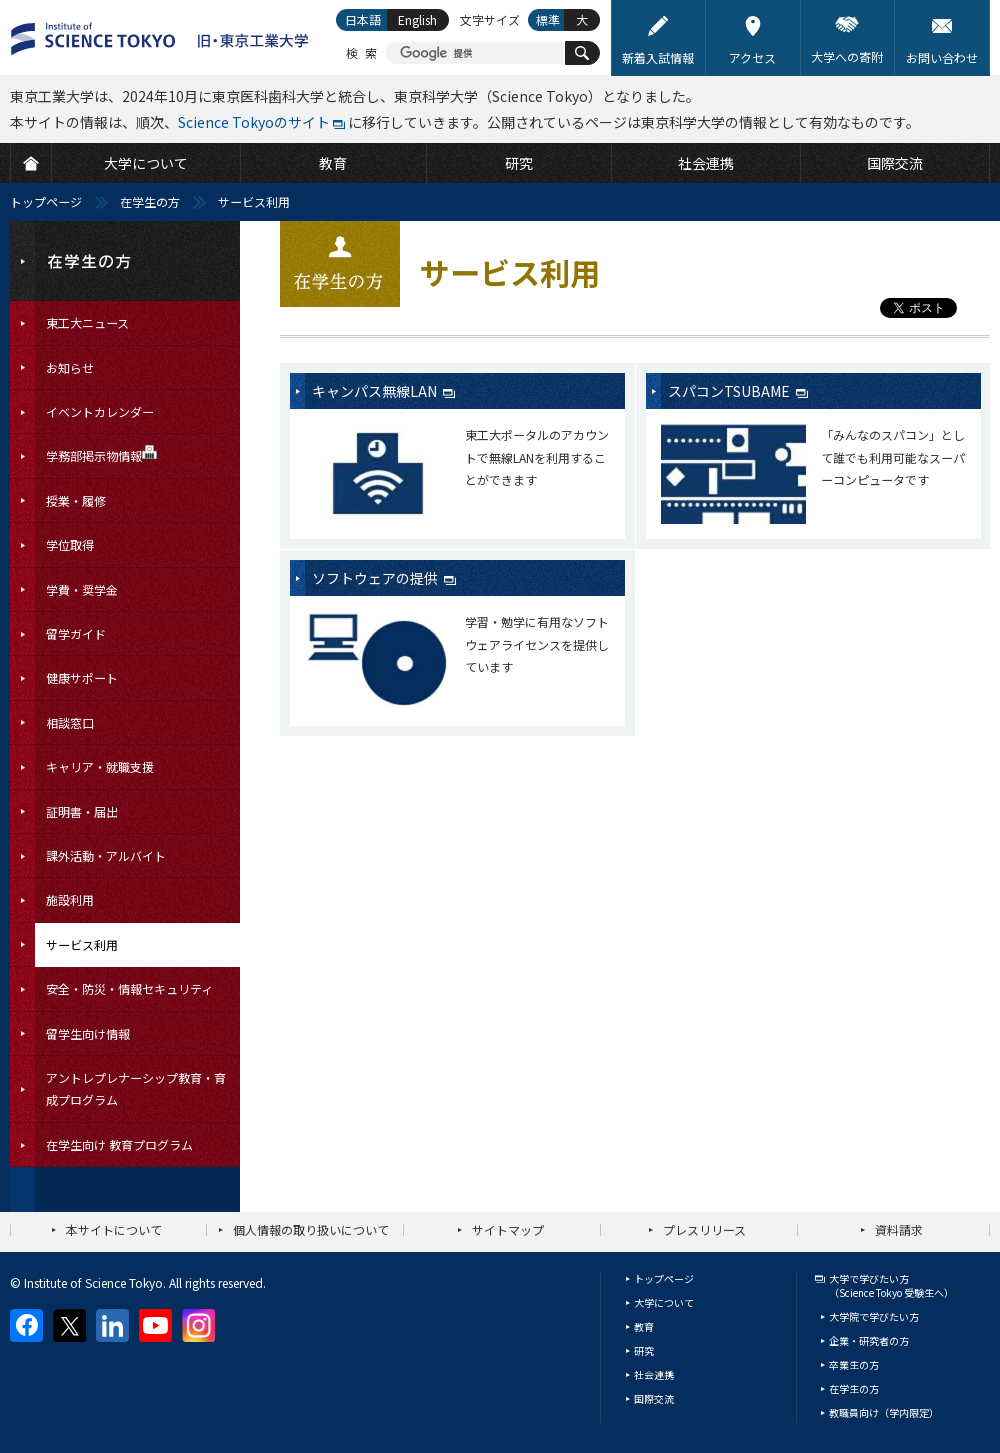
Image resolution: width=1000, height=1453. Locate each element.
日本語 (363, 19)
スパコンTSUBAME (730, 391)
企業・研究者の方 (869, 1340)
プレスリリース (704, 1229)
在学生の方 (150, 201)
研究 (644, 1350)
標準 (548, 19)
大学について (664, 1302)
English (417, 19)
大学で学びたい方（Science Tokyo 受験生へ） (891, 1285)
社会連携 (654, 1374)
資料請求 (899, 1229)
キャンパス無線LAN (376, 391)
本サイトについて (114, 1229)
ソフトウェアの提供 (376, 578)
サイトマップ (508, 1229)
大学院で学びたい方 (874, 1316)
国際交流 (654, 1398)
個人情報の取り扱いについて (311, 1229)
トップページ (46, 201)
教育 (644, 1326)
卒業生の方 (854, 1364)
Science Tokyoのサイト (254, 122)
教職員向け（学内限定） (884, 1412)
